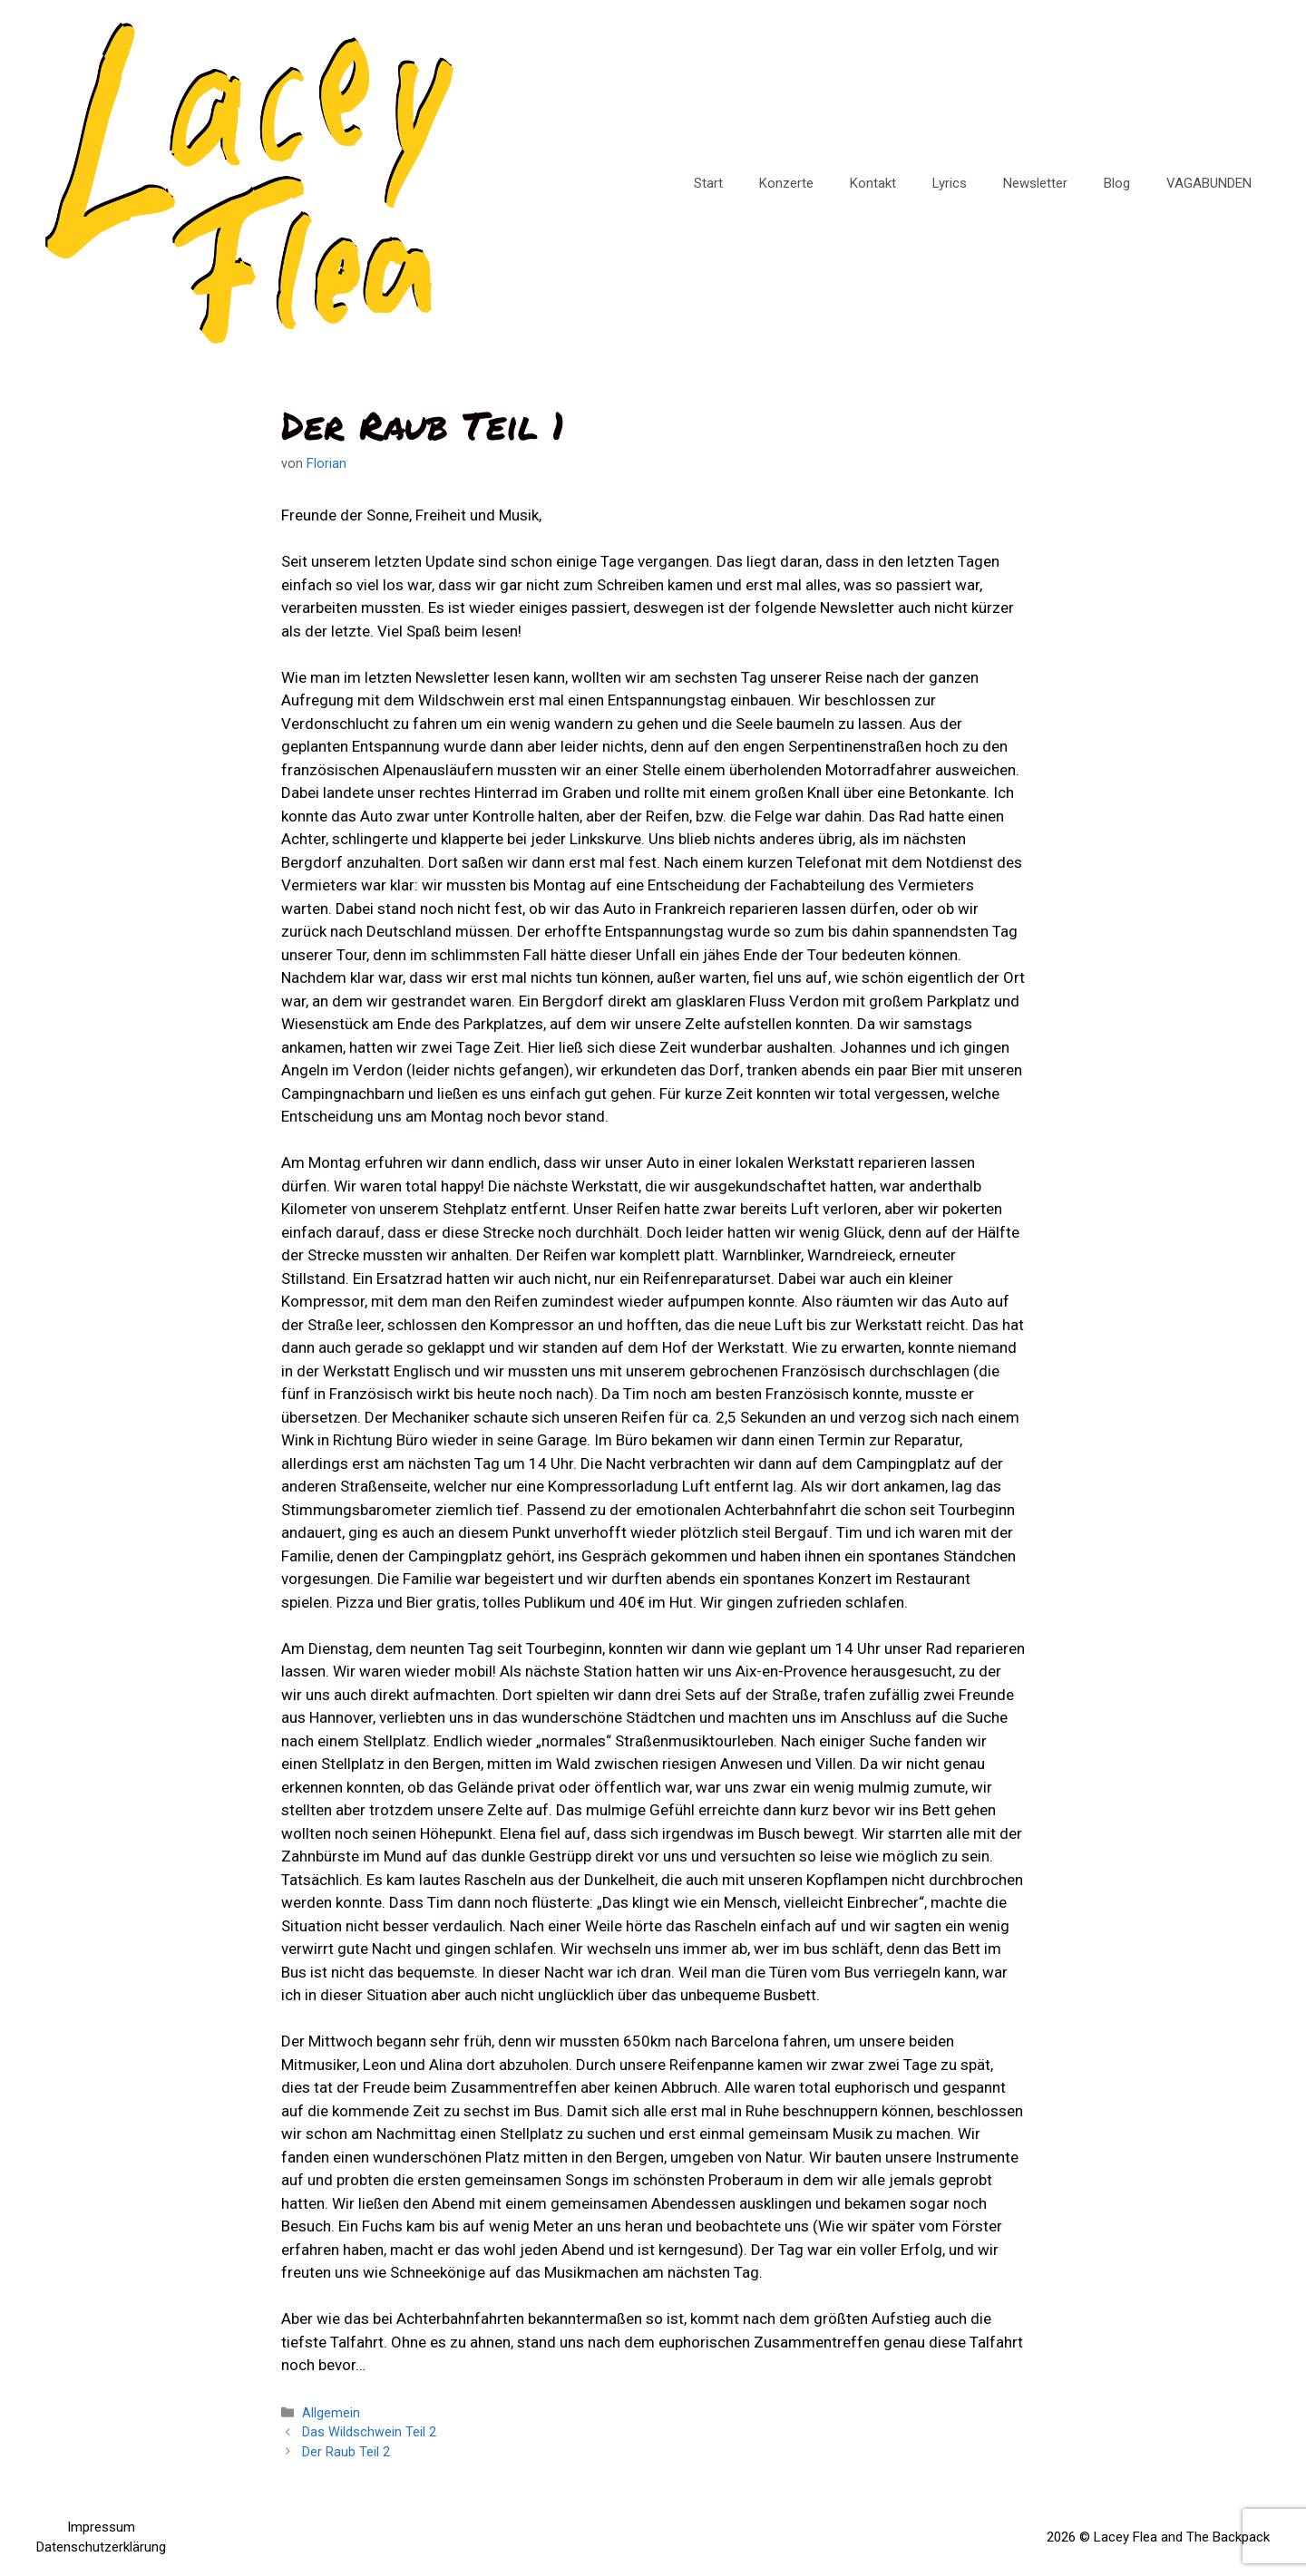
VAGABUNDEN (1209, 183)
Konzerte (786, 183)
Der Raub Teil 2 (346, 2452)
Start (708, 183)
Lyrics (949, 183)
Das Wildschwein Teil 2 (369, 2432)
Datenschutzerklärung (101, 2547)
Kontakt (873, 183)
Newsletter (1035, 183)
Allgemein (331, 2413)
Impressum (101, 2527)
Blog (1117, 183)
